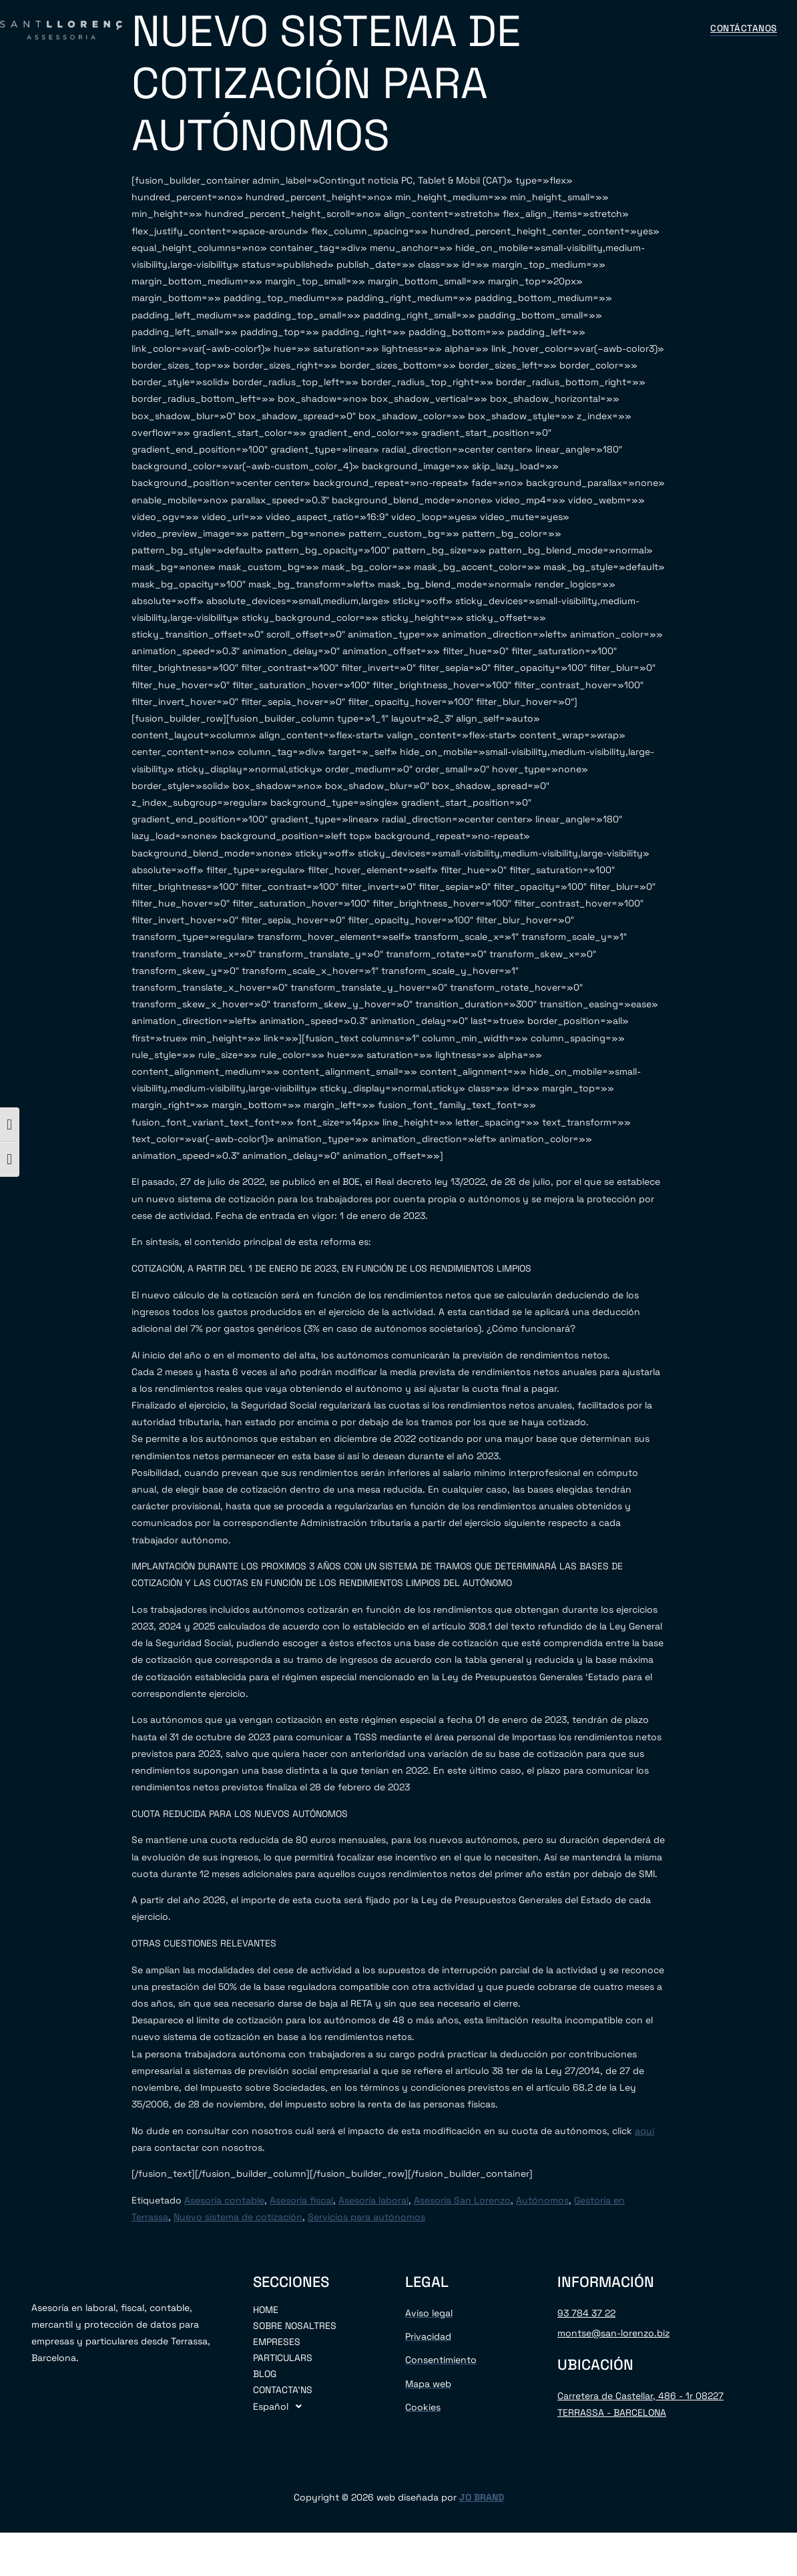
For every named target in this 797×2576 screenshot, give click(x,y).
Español (658, 29)
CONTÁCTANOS (571, 29)
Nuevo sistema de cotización (238, 2217)
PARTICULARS (282, 2358)
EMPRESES (276, 2342)
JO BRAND (481, 2497)
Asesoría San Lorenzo (462, 2200)
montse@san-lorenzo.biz (613, 2333)
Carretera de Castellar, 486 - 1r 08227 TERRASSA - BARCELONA (640, 2404)
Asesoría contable (224, 2200)
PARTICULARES (433, 29)
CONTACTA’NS (282, 2390)
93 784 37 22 (586, 2313)
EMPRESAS (350, 29)
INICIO (182, 29)
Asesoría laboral (373, 2200)
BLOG (503, 29)
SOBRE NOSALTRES (294, 2326)
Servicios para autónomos (366, 2217)
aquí (644, 2131)
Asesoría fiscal (301, 2200)
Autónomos (542, 2200)
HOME (265, 2310)
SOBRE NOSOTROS (260, 29)
